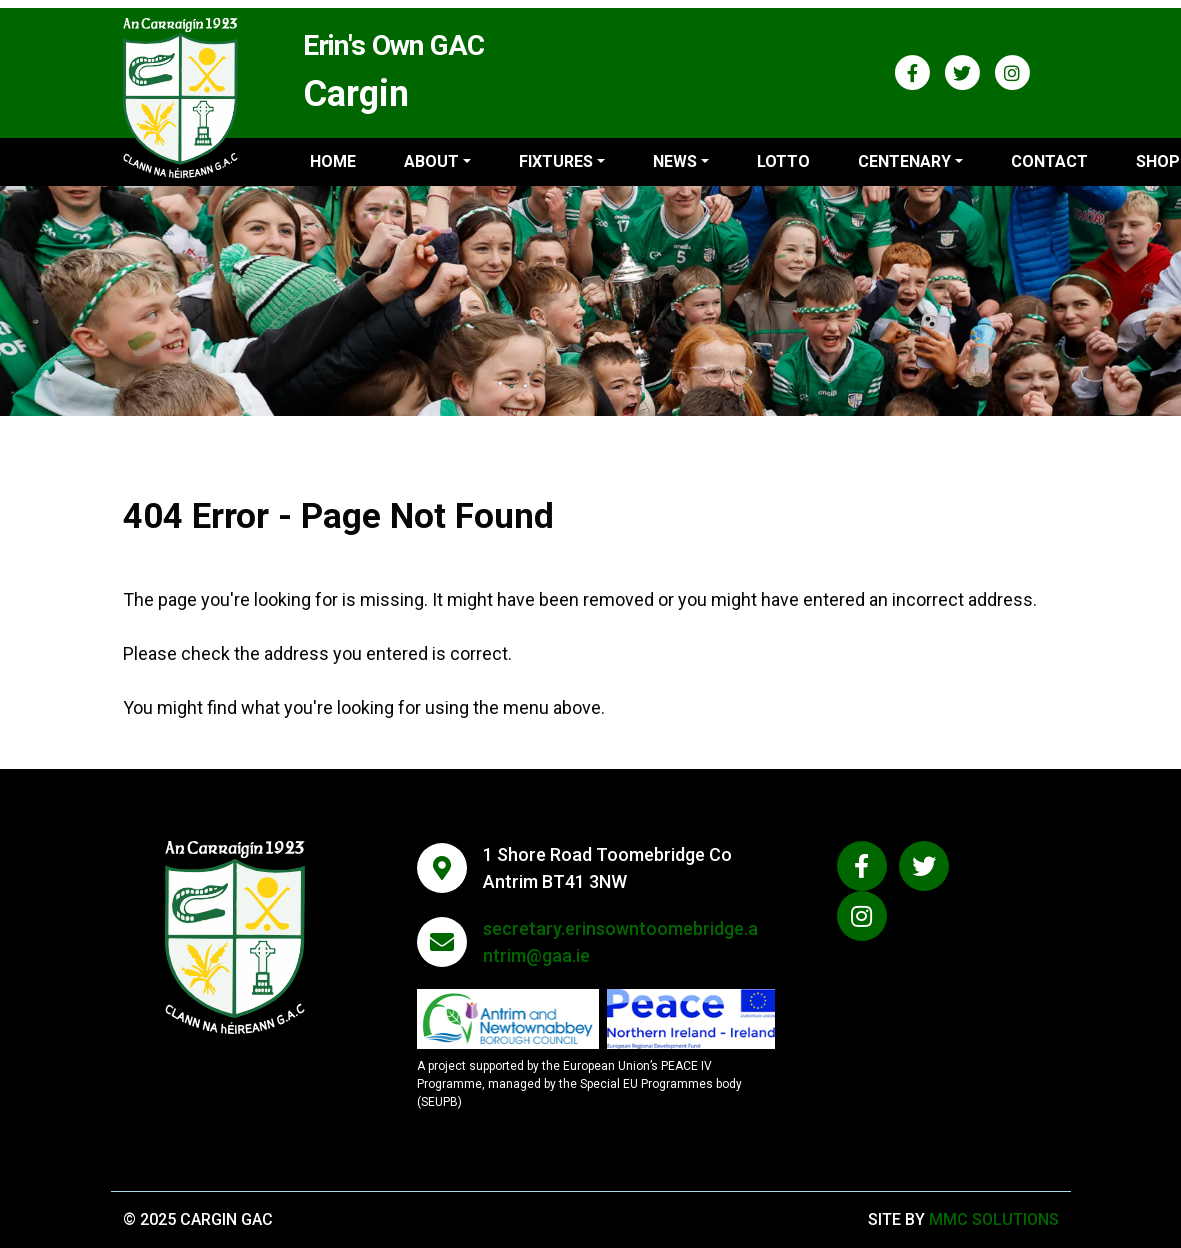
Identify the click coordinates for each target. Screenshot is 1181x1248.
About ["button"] (431, 161)
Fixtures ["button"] (556, 161)
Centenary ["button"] (904, 161)
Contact (1049, 161)
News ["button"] (675, 161)
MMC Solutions (994, 1219)
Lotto (783, 161)
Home (333, 161)
